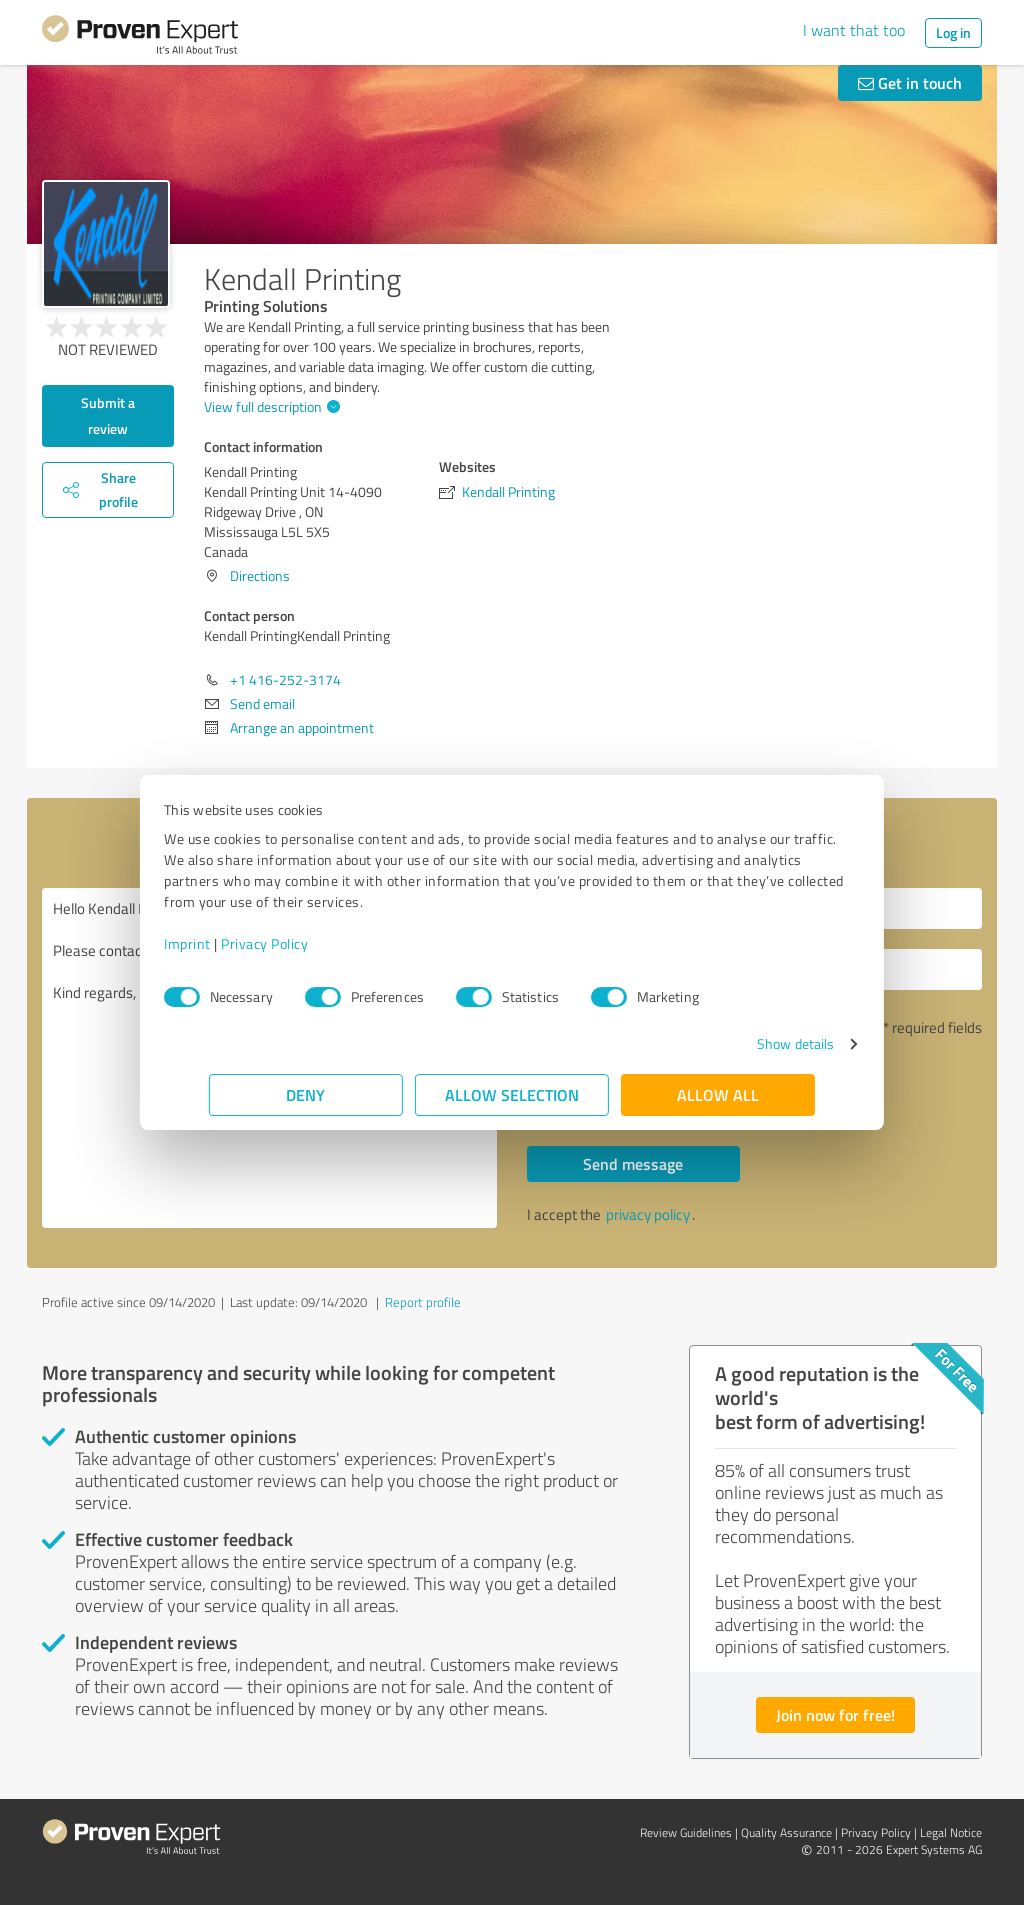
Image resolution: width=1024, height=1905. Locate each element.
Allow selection (512, 1094)
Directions (260, 575)
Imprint (232, 943)
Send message (633, 1163)
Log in (953, 32)
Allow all (718, 1094)
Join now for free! (835, 1714)
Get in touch (910, 82)
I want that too (854, 30)
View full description (269, 406)
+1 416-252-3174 (285, 679)
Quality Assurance (786, 1832)
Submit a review (108, 415)
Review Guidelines (686, 1832)
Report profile (423, 1302)
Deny (306, 1094)
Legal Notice (951, 1832)
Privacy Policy (309, 943)
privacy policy (648, 1214)
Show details (750, 1043)
